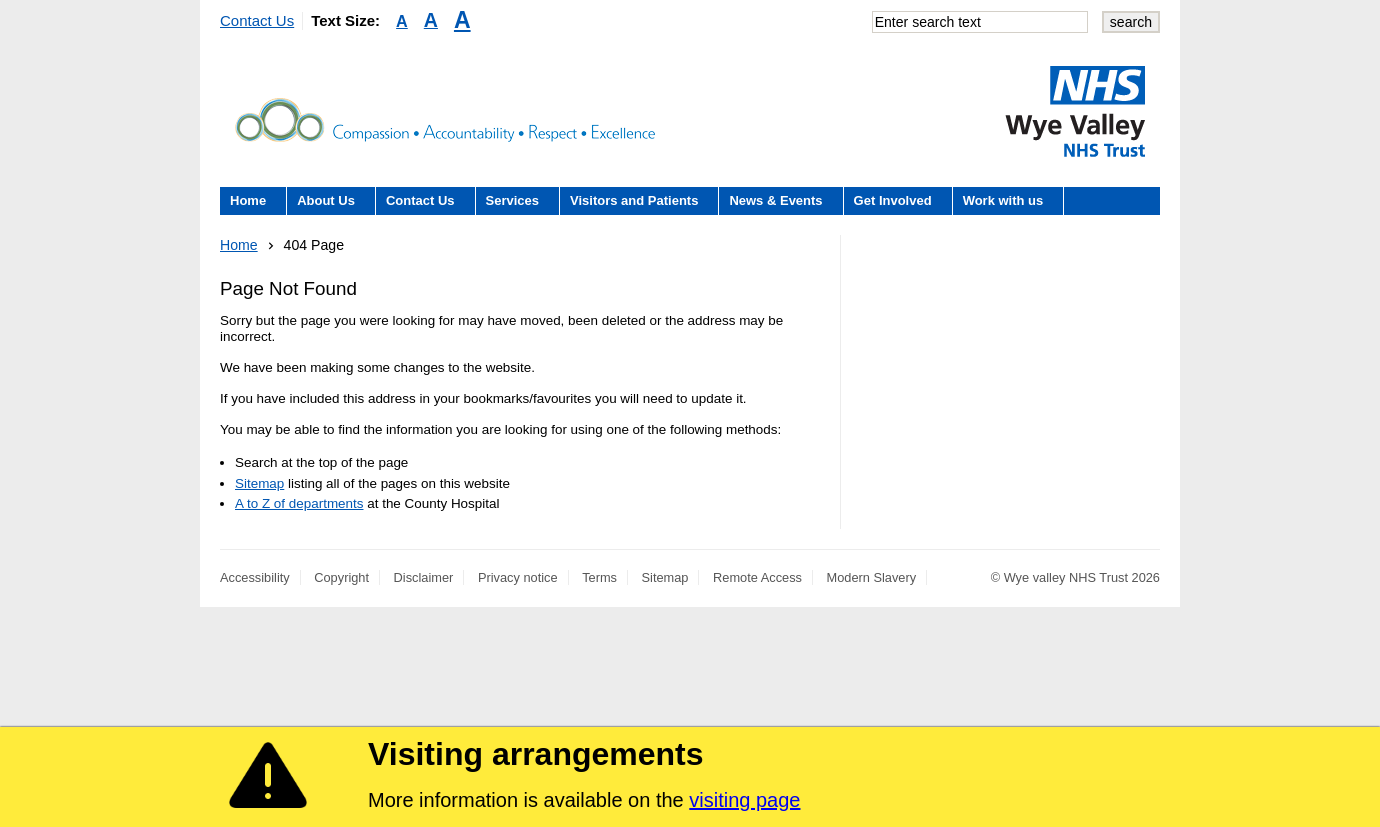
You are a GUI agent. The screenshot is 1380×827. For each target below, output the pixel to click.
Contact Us (257, 20)
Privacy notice (518, 577)
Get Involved (893, 200)
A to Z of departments (299, 503)
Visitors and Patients (634, 200)
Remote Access (757, 577)
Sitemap (259, 483)
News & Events (775, 200)
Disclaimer (424, 577)
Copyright (341, 577)
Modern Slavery (872, 577)
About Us (326, 200)
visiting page (744, 800)
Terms (599, 577)
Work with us (1003, 200)
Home (248, 200)
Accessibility (255, 577)
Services (513, 200)
